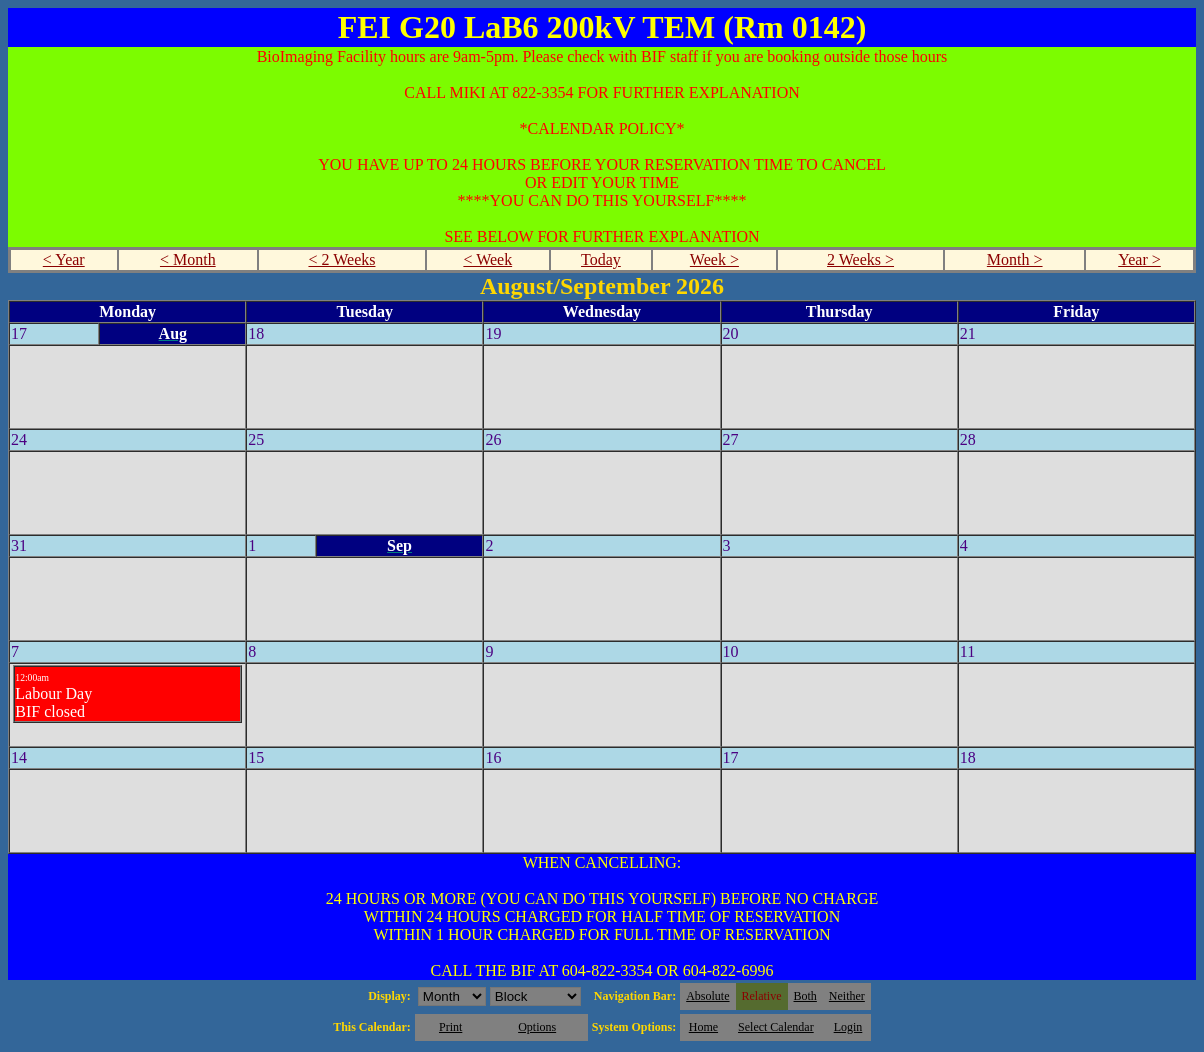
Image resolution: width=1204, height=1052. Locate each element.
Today (601, 259)
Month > (1015, 259)
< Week (487, 259)
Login (848, 1027)
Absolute (707, 996)
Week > (714, 259)
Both (805, 996)
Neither (847, 996)
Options (537, 1027)
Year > (1139, 259)
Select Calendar (776, 1027)
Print (450, 1027)
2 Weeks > (860, 259)
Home (703, 1027)
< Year (64, 259)
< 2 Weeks (341, 259)
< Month (188, 259)
